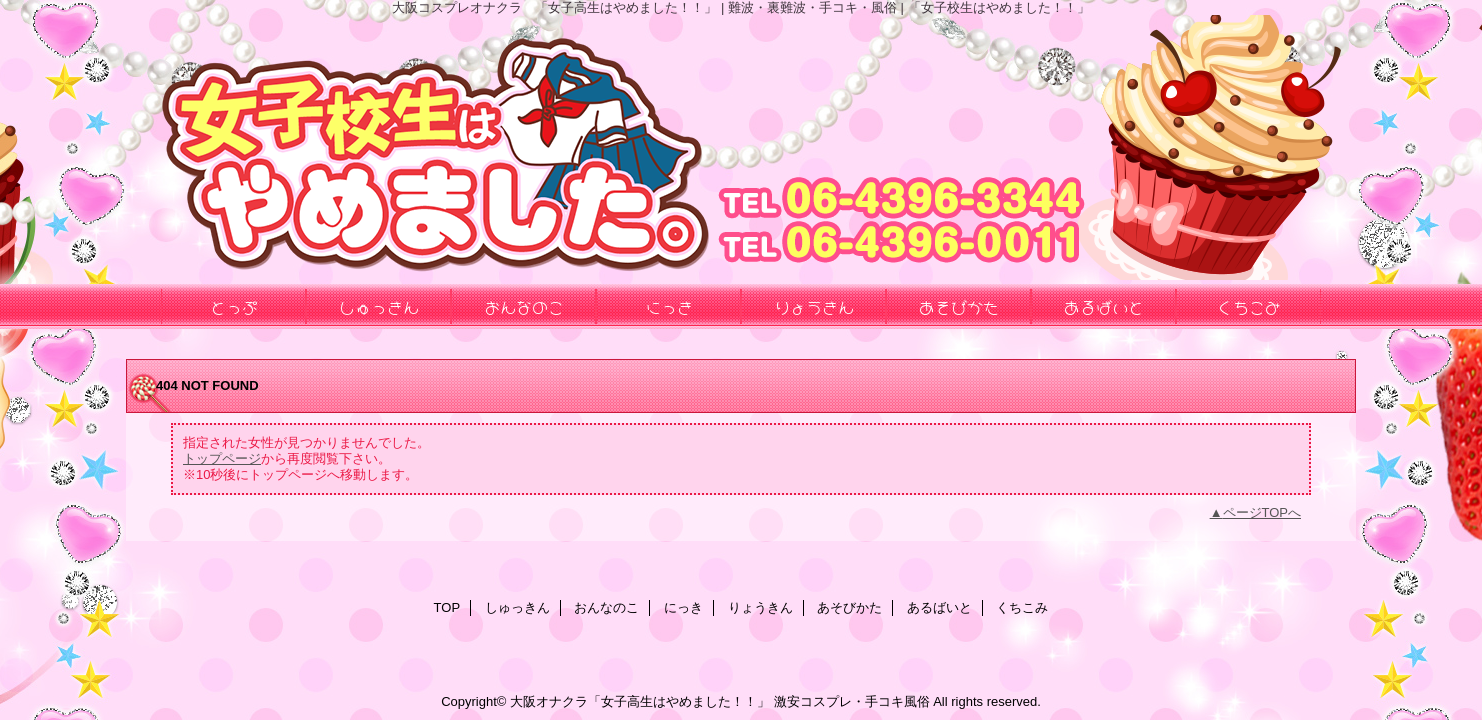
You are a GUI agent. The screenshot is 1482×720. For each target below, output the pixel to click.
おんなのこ (606, 607)
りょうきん (760, 607)
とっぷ (234, 306)
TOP (447, 607)
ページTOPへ (1262, 512)
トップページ (222, 458)
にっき (683, 607)
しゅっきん (517, 607)
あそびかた (849, 607)
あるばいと (939, 607)
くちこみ (1022, 607)
